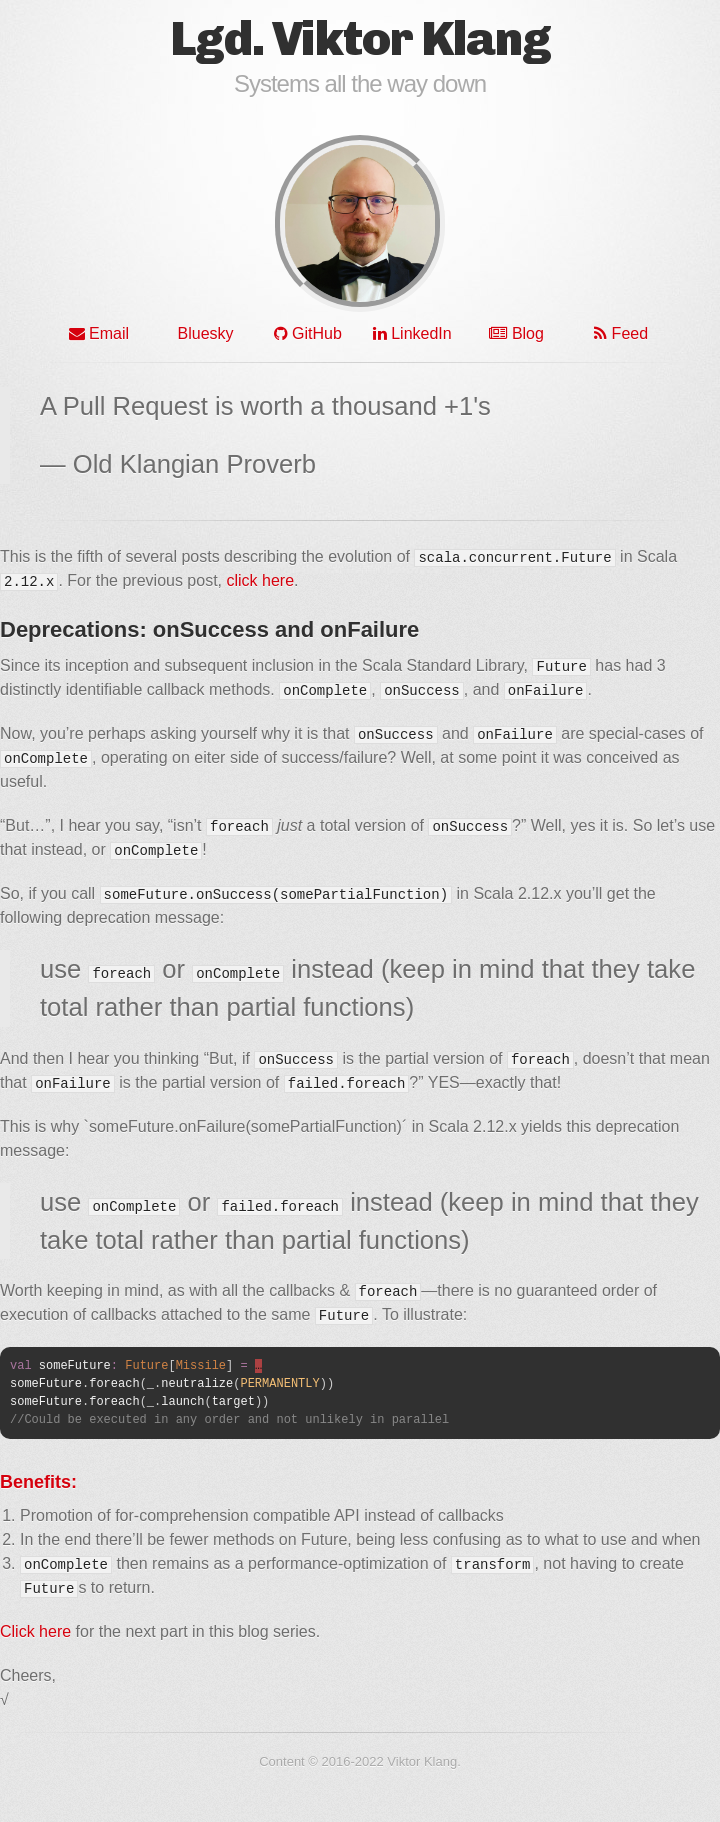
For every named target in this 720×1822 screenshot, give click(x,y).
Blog (516, 333)
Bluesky (203, 333)
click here (260, 580)
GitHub (308, 333)
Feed (621, 333)
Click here (35, 1631)
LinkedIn (412, 333)
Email (99, 333)
